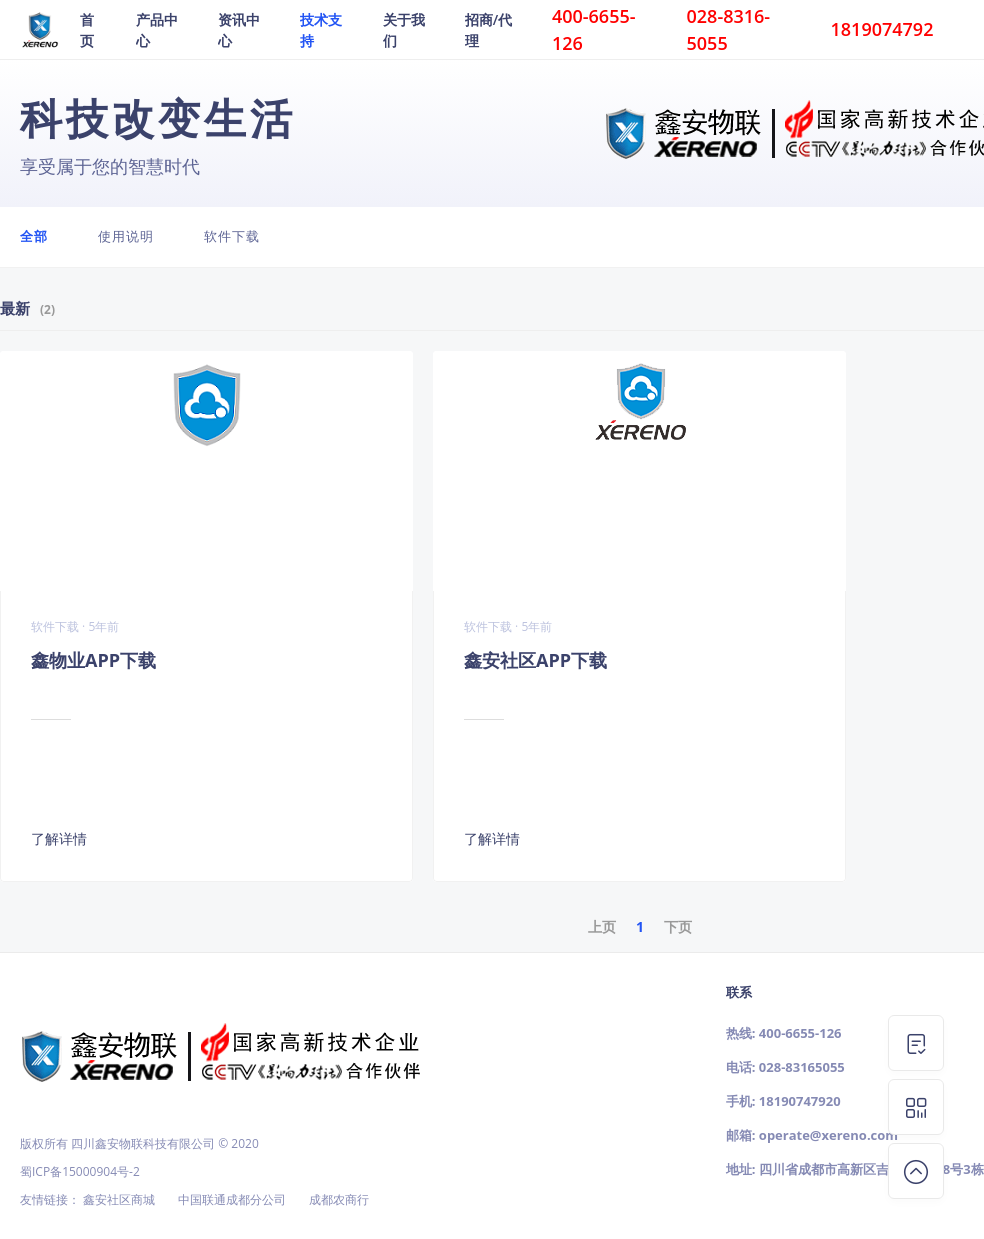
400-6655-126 (800, 1033)
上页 (602, 926)
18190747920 (800, 1101)
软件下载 (232, 236)
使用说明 (126, 236)
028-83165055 (802, 1067)
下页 (678, 926)
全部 (34, 236)
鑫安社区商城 (119, 1199)
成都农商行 (339, 1199)
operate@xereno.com (828, 1135)
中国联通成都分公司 (232, 1199)
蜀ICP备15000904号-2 (80, 1171)
